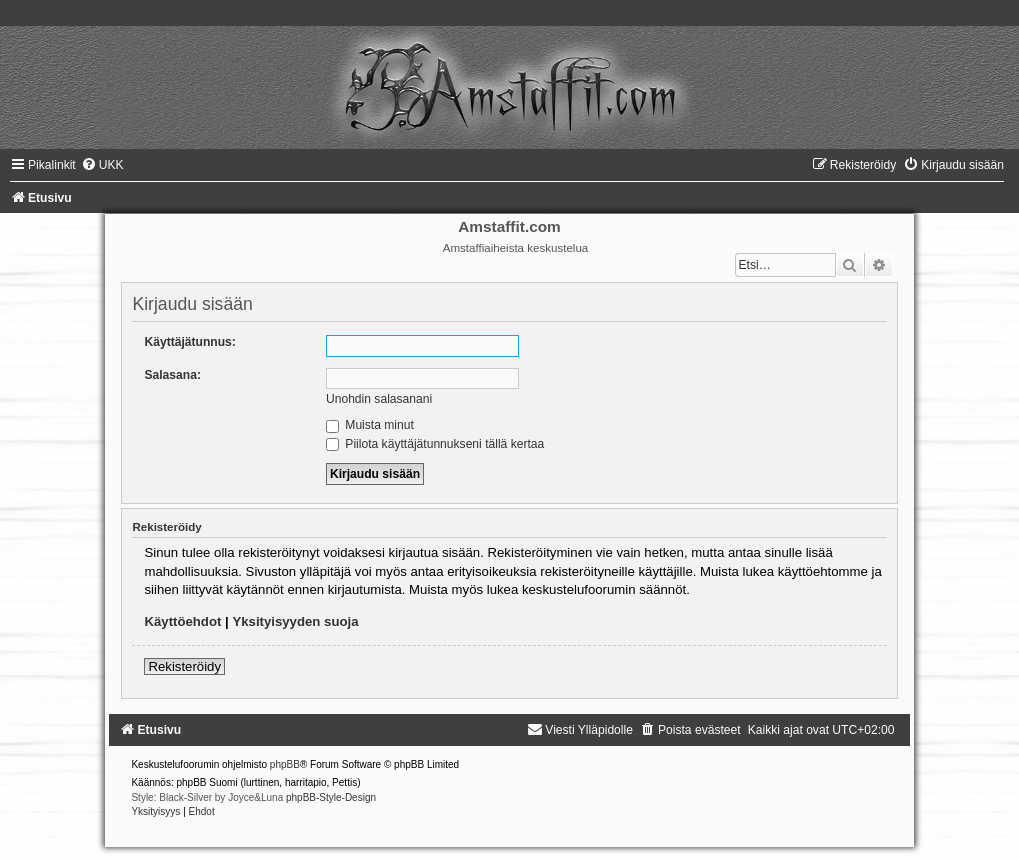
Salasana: (172, 375)
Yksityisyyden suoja (295, 621)
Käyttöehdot (182, 621)
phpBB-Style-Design (331, 797)
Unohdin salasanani (379, 399)
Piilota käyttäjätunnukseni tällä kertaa (435, 444)
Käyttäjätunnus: (189, 342)
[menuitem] (102, 165)
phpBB (285, 764)
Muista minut (370, 425)
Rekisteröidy (184, 666)
